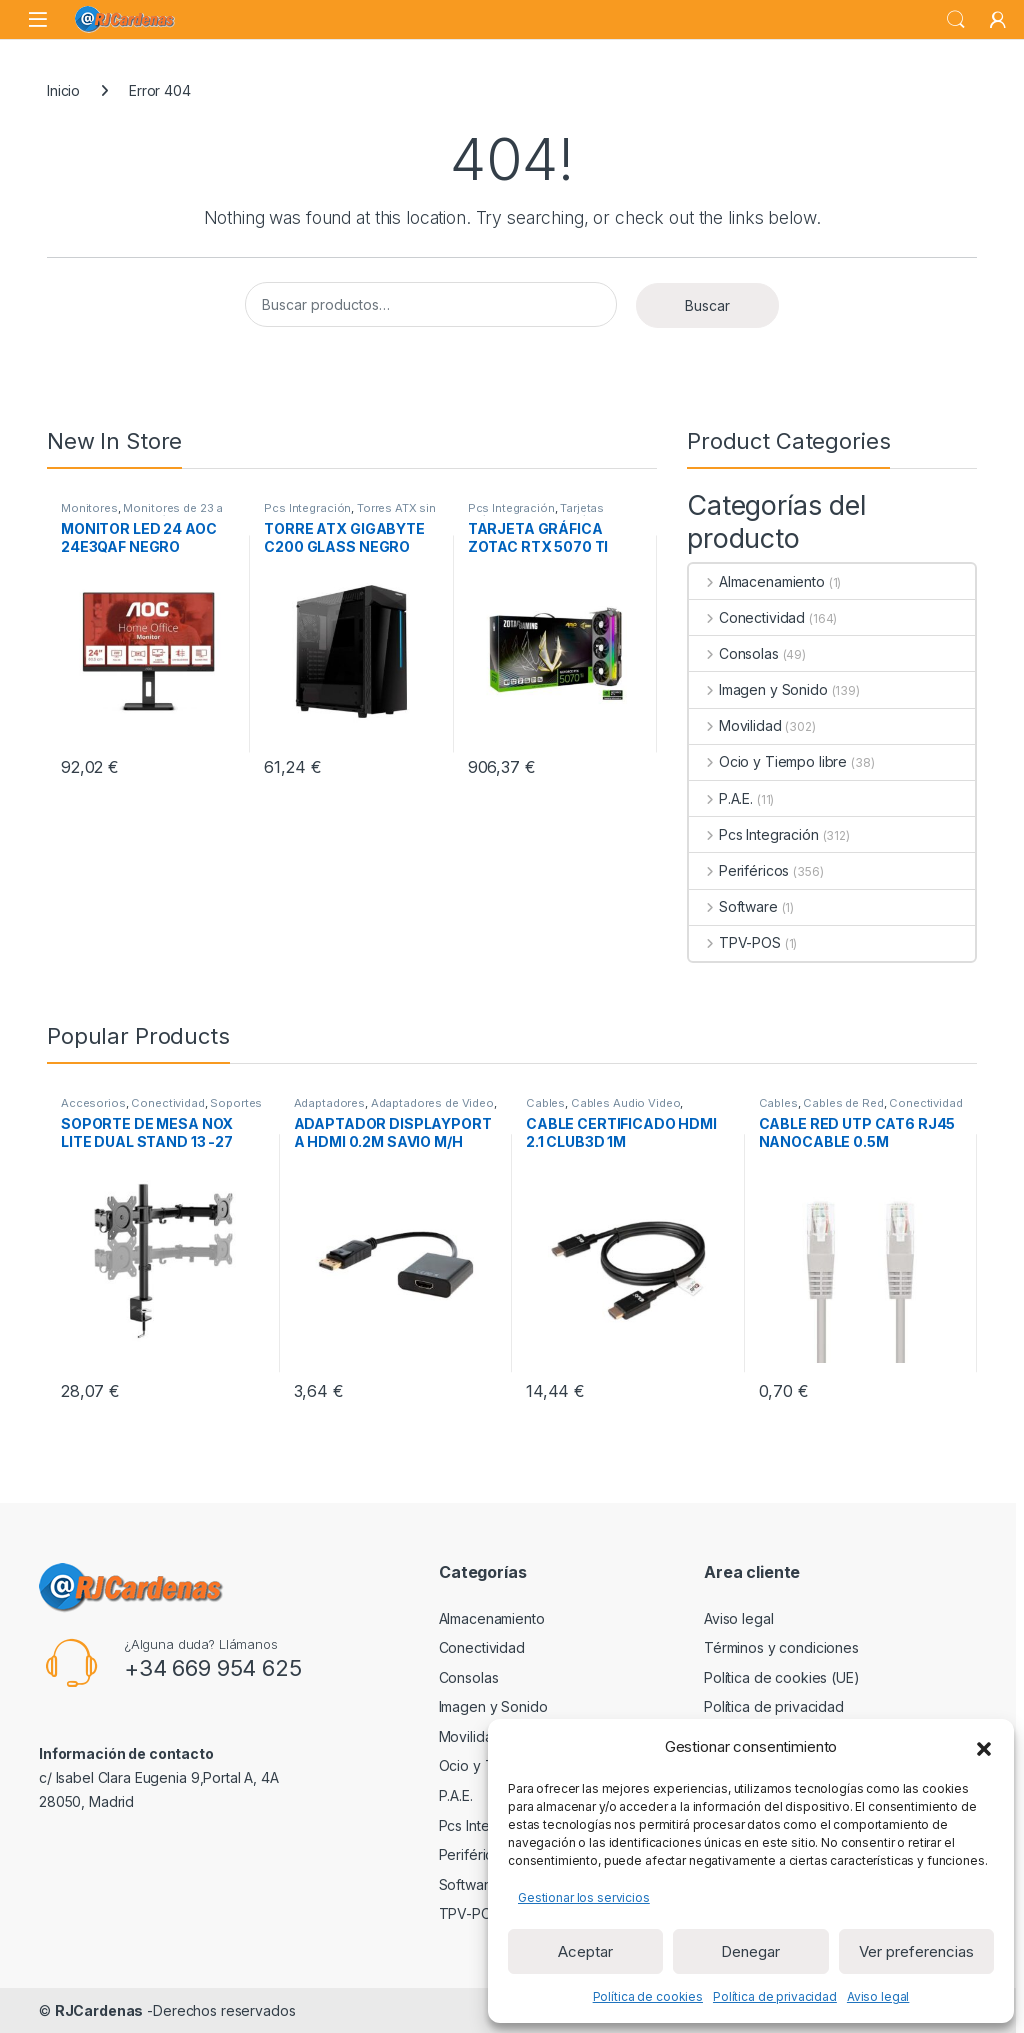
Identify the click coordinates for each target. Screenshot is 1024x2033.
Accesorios (93, 1103)
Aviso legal (878, 1996)
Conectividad (747, 617)
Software (733, 906)
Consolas (734, 653)
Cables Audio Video (625, 1103)
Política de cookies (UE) (782, 1677)
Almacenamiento (757, 581)
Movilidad (735, 725)
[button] (984, 1747)
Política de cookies (648, 1996)
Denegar (750, 1951)
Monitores (89, 508)
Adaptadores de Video (432, 1103)
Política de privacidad (775, 1996)
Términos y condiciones (781, 1647)
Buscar (707, 305)
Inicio (63, 90)
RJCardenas (99, 2010)
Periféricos (739, 870)
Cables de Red (843, 1103)
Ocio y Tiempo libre (768, 761)
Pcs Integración (307, 508)
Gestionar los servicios (584, 1897)
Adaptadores (329, 1103)
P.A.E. (721, 798)
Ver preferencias (916, 1951)
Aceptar (585, 1951)
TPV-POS (735, 942)
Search (956, 20)
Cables (545, 1103)
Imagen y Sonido (758, 689)
